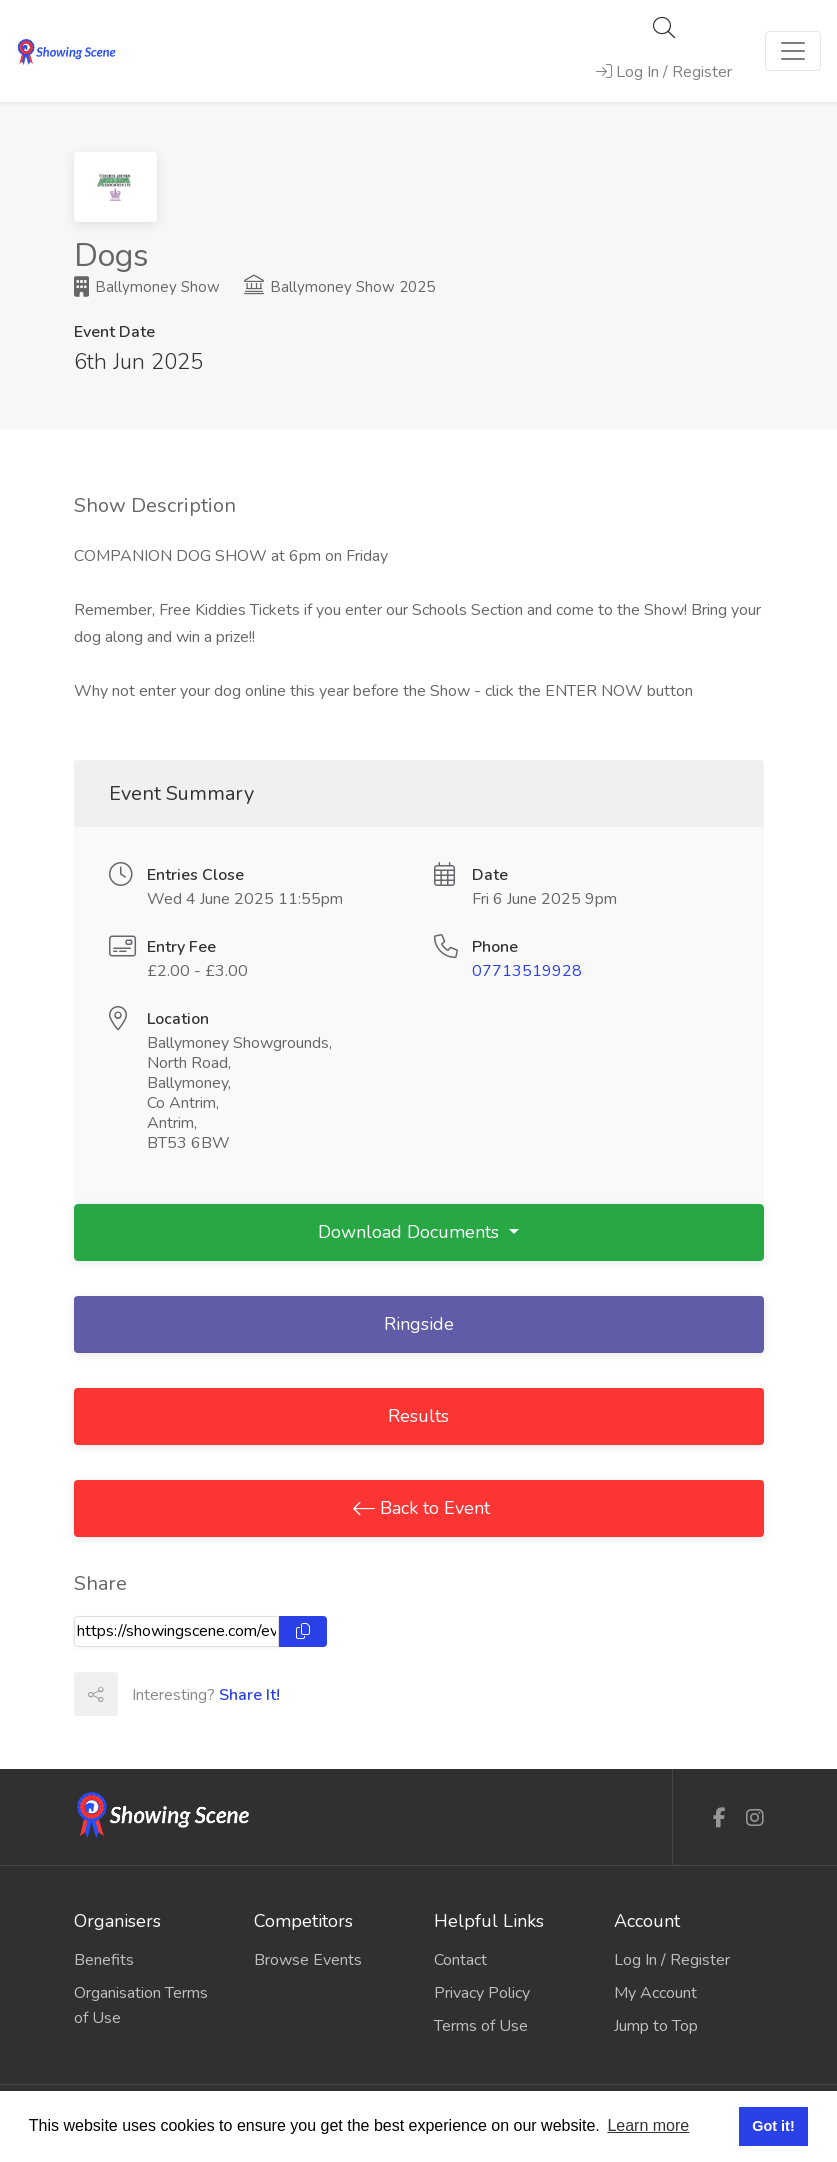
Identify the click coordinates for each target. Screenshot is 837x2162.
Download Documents (411, 1232)
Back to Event (432, 1508)
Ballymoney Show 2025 (339, 287)
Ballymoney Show (147, 287)
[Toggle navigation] (793, 51)
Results (418, 1416)
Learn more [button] (648, 2125)
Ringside (419, 1324)
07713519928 (527, 971)
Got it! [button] (773, 2126)
